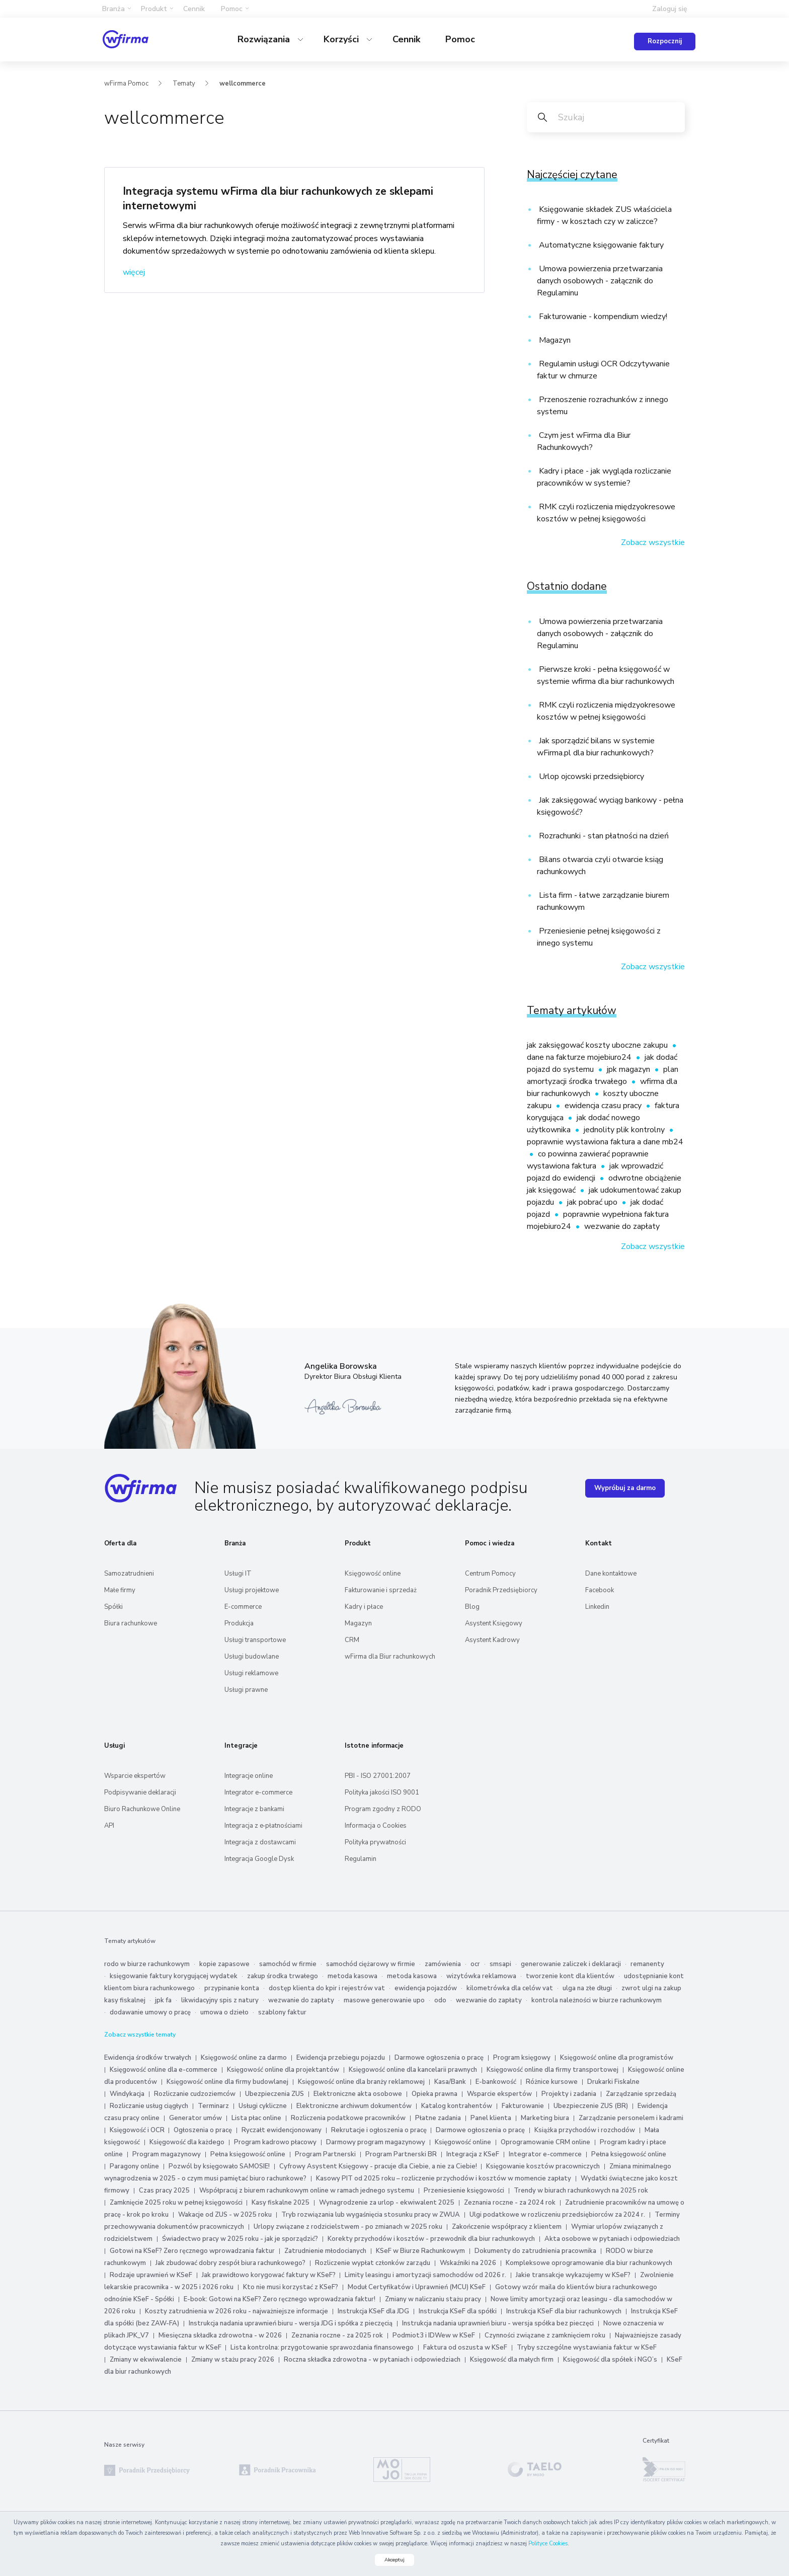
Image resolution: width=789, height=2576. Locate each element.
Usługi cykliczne (263, 2106)
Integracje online (248, 1775)
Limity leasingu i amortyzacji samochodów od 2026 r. (425, 2275)
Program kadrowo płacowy (275, 2142)
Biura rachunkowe (130, 1623)
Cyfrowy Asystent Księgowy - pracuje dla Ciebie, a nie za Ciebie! (379, 2166)
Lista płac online (256, 2118)
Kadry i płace (364, 1606)
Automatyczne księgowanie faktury (600, 245)
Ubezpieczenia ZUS (274, 2093)
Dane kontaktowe (611, 1573)
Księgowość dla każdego (186, 2142)
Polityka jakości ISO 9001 (382, 1792)
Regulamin (360, 1858)
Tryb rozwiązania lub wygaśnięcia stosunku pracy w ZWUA (370, 2214)
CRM (352, 1640)
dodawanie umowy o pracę (150, 2012)
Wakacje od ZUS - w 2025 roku (225, 2214)
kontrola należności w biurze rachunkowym (596, 2000)
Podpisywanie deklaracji (140, 1792)
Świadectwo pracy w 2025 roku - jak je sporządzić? (240, 2238)
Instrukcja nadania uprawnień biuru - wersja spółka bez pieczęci (498, 2323)
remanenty (647, 1964)
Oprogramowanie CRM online (545, 2142)
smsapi (500, 1964)
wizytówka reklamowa (481, 1976)
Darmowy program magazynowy (375, 2142)
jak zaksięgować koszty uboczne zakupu (598, 1045)
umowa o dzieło (224, 2012)
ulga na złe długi (587, 1988)
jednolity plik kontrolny (625, 1129)
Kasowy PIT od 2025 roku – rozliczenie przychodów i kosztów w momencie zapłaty (443, 2178)
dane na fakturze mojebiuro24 (580, 1057)
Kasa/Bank (450, 2081)
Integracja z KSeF (472, 2154)
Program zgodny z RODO (383, 1809)
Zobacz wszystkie (653, 542)
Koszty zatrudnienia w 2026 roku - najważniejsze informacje (236, 2311)
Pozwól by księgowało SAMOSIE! (219, 2166)
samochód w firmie (288, 1964)
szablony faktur (282, 2012)
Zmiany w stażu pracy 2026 (232, 2359)
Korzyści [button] (342, 39)
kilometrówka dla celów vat (509, 1988)
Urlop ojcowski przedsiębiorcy (590, 776)
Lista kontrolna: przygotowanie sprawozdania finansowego (322, 2347)
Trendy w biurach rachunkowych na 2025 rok (581, 2190)
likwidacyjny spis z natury (220, 2000)
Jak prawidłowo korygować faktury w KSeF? (269, 2275)
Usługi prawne (246, 1689)
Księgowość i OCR (138, 2130)
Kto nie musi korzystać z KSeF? (290, 2287)
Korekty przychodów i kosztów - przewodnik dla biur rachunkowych (431, 2238)
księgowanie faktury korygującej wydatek (174, 1976)
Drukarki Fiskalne (613, 2081)
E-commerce (243, 1606)
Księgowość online (373, 1573)
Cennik (194, 9)
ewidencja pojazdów (426, 1988)
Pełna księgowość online (247, 2154)
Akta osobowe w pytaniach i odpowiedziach (612, 2238)
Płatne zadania (438, 2118)
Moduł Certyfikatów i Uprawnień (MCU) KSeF (417, 2287)
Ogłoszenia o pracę (203, 2130)
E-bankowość (496, 2081)
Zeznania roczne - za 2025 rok (337, 2335)
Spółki (113, 1606)
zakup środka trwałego (282, 1976)
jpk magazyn (629, 1069)
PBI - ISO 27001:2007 (378, 1775)
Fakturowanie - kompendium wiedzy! (602, 316)
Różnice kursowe (552, 2081)
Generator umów (195, 2118)
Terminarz (213, 2106)
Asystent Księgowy (493, 1623)
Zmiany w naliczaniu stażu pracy (433, 2299)
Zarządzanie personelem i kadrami (631, 2118)
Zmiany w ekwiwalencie (146, 2359)
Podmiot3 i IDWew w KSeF (433, 2335)
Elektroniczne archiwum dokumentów (354, 2106)
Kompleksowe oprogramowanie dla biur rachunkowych (589, 2263)
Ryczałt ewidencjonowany (282, 2130)
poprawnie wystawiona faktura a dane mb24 (605, 1141)
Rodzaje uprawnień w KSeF (151, 2275)
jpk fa (163, 2000)
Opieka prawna (434, 2093)
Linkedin (597, 1606)
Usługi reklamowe (251, 1673)
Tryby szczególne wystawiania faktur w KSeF (587, 2347)
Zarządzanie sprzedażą (641, 2093)
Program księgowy (521, 2057)
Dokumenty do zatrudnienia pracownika (535, 2250)
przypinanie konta (231, 1988)
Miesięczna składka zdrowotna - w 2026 (220, 2335)
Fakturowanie (523, 2106)
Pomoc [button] (232, 9)
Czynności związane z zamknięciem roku (545, 2335)
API (109, 1825)
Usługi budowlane (251, 1656)
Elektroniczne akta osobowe (357, 2093)
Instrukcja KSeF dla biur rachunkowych (563, 2311)
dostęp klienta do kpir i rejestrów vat (327, 1988)
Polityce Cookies (548, 2543)
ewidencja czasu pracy (604, 1105)
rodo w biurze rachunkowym (147, 1964)
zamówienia (443, 1964)
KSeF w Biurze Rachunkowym (420, 2250)
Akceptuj (394, 2559)
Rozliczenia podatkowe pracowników (348, 2118)
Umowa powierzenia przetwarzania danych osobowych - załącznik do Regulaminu (600, 280)
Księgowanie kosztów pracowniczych (543, 2166)
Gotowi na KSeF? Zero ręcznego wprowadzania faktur (192, 2250)
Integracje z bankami (254, 1809)
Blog (472, 1606)
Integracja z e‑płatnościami (263, 1825)
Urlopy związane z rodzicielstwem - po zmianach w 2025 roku (348, 2226)
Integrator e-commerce (258, 1792)
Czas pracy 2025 (164, 2190)
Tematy (184, 83)
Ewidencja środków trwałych (147, 2057)
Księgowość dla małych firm (512, 2359)
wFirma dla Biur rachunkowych (390, 1656)
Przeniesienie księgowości (464, 2190)
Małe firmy (119, 1590)
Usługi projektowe (251, 1590)
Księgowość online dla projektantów (283, 2069)
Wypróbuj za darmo (625, 1488)
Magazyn (554, 340)
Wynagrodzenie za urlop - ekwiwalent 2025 (386, 2202)
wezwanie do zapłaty (622, 1226)
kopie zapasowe (224, 1964)
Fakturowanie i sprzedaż (381, 1590)
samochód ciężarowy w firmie (370, 1964)
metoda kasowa (352, 1976)
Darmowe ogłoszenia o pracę (439, 2057)
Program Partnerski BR (401, 2154)
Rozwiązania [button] (265, 39)
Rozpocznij (665, 41)
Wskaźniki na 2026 (468, 2263)
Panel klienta (490, 2118)
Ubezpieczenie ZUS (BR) (591, 2106)
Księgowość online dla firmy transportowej (552, 2069)
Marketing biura (545, 2118)
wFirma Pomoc (126, 83)
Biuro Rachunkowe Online (142, 1809)
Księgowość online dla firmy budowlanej (227, 2081)
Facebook (599, 1590)
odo (440, 2000)
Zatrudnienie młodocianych (325, 2250)
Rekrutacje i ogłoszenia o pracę (379, 2130)
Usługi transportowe (255, 1640)
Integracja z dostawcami (260, 1842)
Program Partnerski (325, 2154)
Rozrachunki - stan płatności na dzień (603, 835)
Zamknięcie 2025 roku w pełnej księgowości (177, 2202)
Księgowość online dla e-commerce (163, 2069)
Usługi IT (238, 1573)
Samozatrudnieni (129, 1573)
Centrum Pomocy (490, 1573)
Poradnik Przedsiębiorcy (501, 1590)
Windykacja (127, 2093)
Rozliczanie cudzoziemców (194, 2093)
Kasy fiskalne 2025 (280, 2202)
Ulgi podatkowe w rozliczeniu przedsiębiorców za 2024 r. (557, 2214)
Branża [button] (113, 9)
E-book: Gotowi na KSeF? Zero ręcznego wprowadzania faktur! (279, 2299)
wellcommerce (242, 83)
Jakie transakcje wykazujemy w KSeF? (573, 2275)
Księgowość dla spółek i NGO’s (610, 2359)
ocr (475, 1964)
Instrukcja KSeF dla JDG (373, 2311)
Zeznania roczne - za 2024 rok (510, 2202)
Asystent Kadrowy (492, 1640)
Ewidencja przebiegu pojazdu (340, 2057)
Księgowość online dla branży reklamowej (361, 2081)
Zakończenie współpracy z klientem (507, 2226)
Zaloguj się (669, 9)
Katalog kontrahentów (456, 2106)
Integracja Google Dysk (259, 1858)
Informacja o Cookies (376, 1825)
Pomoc (460, 39)
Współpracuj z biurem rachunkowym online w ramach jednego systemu (306, 2190)
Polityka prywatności (375, 1842)
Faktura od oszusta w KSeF (465, 2347)
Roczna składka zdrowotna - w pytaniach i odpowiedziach (372, 2359)
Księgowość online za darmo (244, 2057)
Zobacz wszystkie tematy (140, 2035)
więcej (134, 272)
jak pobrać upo (593, 1202)
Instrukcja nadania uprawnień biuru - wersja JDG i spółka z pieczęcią (290, 2323)
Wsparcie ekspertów (135, 1775)
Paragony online (134, 2166)
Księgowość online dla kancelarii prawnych (413, 2069)
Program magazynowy (166, 2154)
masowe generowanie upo (384, 2000)
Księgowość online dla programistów (616, 2057)
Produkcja (239, 1623)
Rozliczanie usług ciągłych (149, 2106)
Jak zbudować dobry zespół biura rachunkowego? (230, 2263)
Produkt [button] (154, 9)
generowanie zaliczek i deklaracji (571, 1964)
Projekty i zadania (568, 2093)
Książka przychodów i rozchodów (584, 2130)
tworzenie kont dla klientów (570, 1976)
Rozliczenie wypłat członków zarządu (372, 2263)
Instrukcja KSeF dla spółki (458, 2311)
